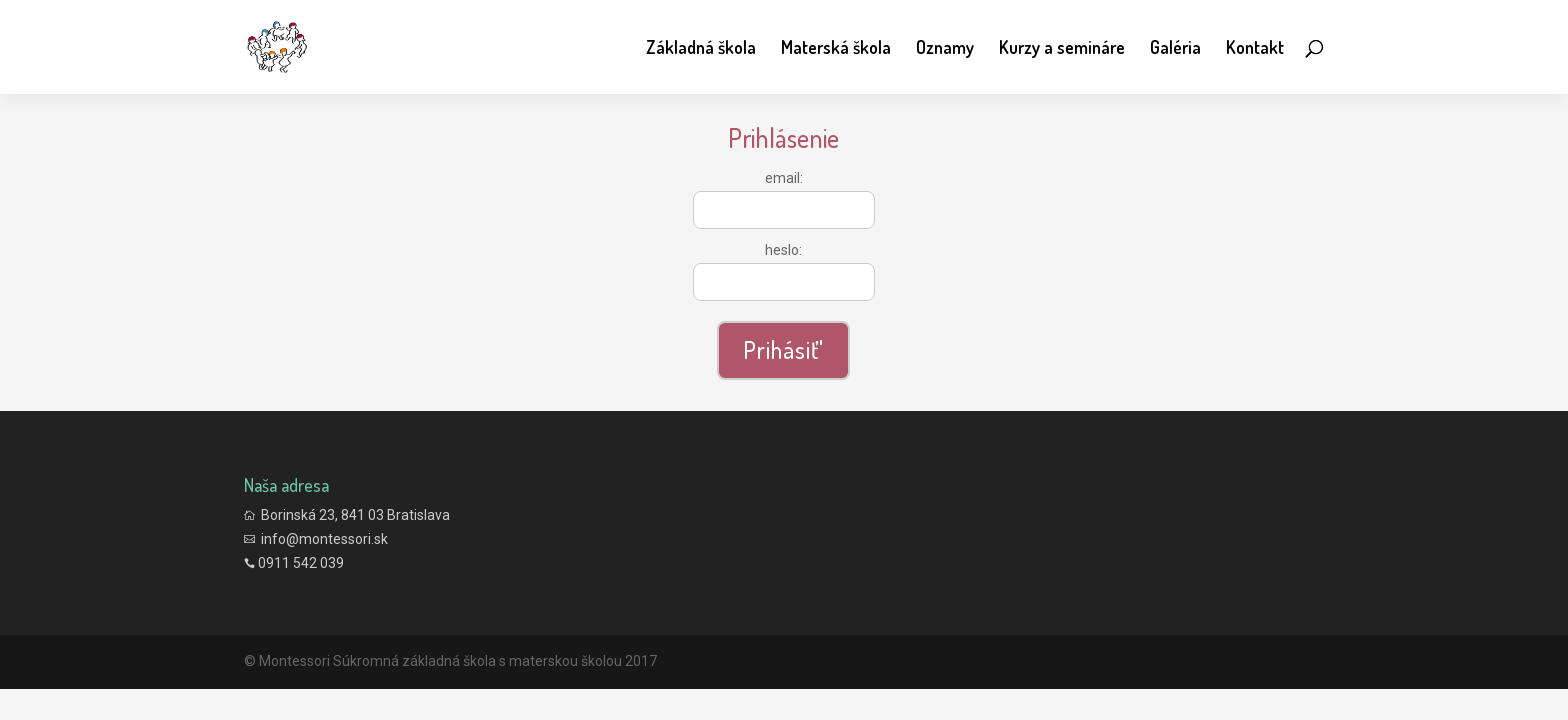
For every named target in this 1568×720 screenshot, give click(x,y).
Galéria (1175, 49)
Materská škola (836, 49)
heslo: (783, 250)
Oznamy (945, 49)
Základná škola (701, 49)
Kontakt (1255, 49)
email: (784, 178)
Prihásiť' (783, 349)
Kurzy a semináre (1062, 49)
